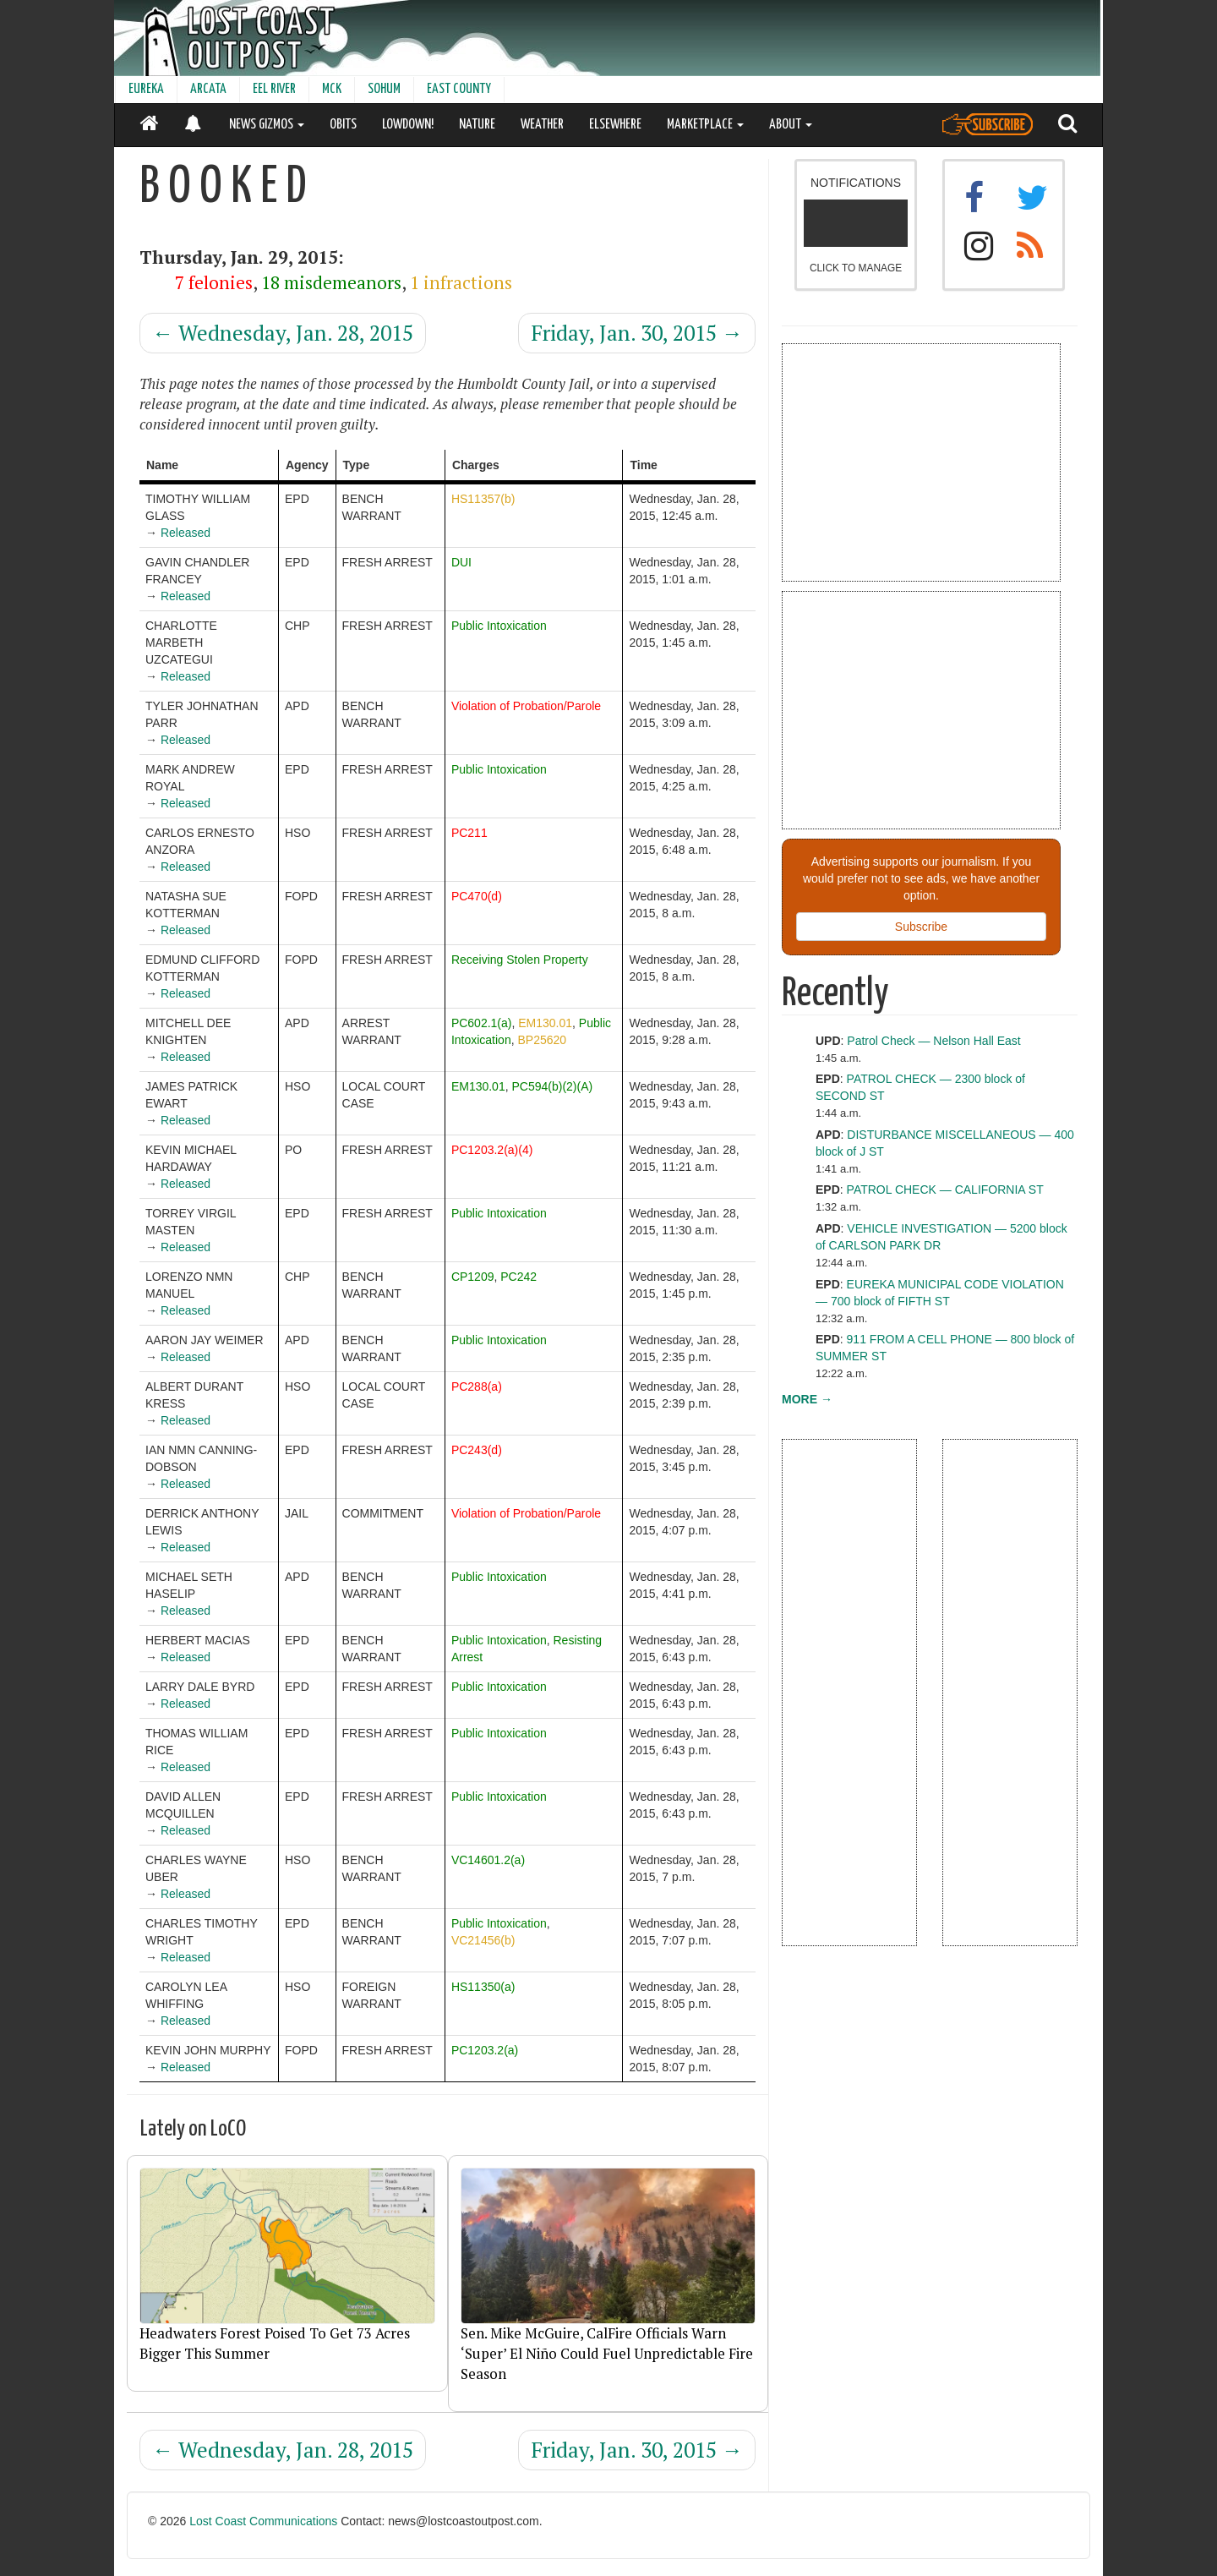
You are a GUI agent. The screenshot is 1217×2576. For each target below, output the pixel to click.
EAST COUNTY (459, 89)
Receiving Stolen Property (519, 959)
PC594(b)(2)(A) (551, 1086)
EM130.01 (545, 1023)
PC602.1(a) (481, 1023)
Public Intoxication (499, 625)
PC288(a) (476, 1386)
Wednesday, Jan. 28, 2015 (282, 333)
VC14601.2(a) (488, 1860)
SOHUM (384, 89)
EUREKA (146, 89)
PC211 (469, 833)
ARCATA (208, 89)
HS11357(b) (483, 499)
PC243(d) (476, 1450)
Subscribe (921, 926)
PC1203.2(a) (484, 2050)
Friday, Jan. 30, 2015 (637, 333)
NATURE (477, 125)
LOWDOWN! (408, 125)
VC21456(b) (483, 1940)
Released (185, 532)
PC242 (518, 1276)
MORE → (807, 1399)
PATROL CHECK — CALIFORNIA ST (945, 1189)
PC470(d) (476, 896)
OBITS (343, 125)
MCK (331, 89)
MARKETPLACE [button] (705, 125)
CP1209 (472, 1276)
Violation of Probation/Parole (526, 706)
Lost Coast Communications (263, 2521)
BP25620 (541, 1040)
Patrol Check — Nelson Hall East (933, 1040)
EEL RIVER (274, 89)
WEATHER (542, 125)
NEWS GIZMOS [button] (266, 125)
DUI (461, 562)
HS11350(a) (483, 1987)
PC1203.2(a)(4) (492, 1150)
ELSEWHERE (615, 125)
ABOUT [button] (790, 125)
